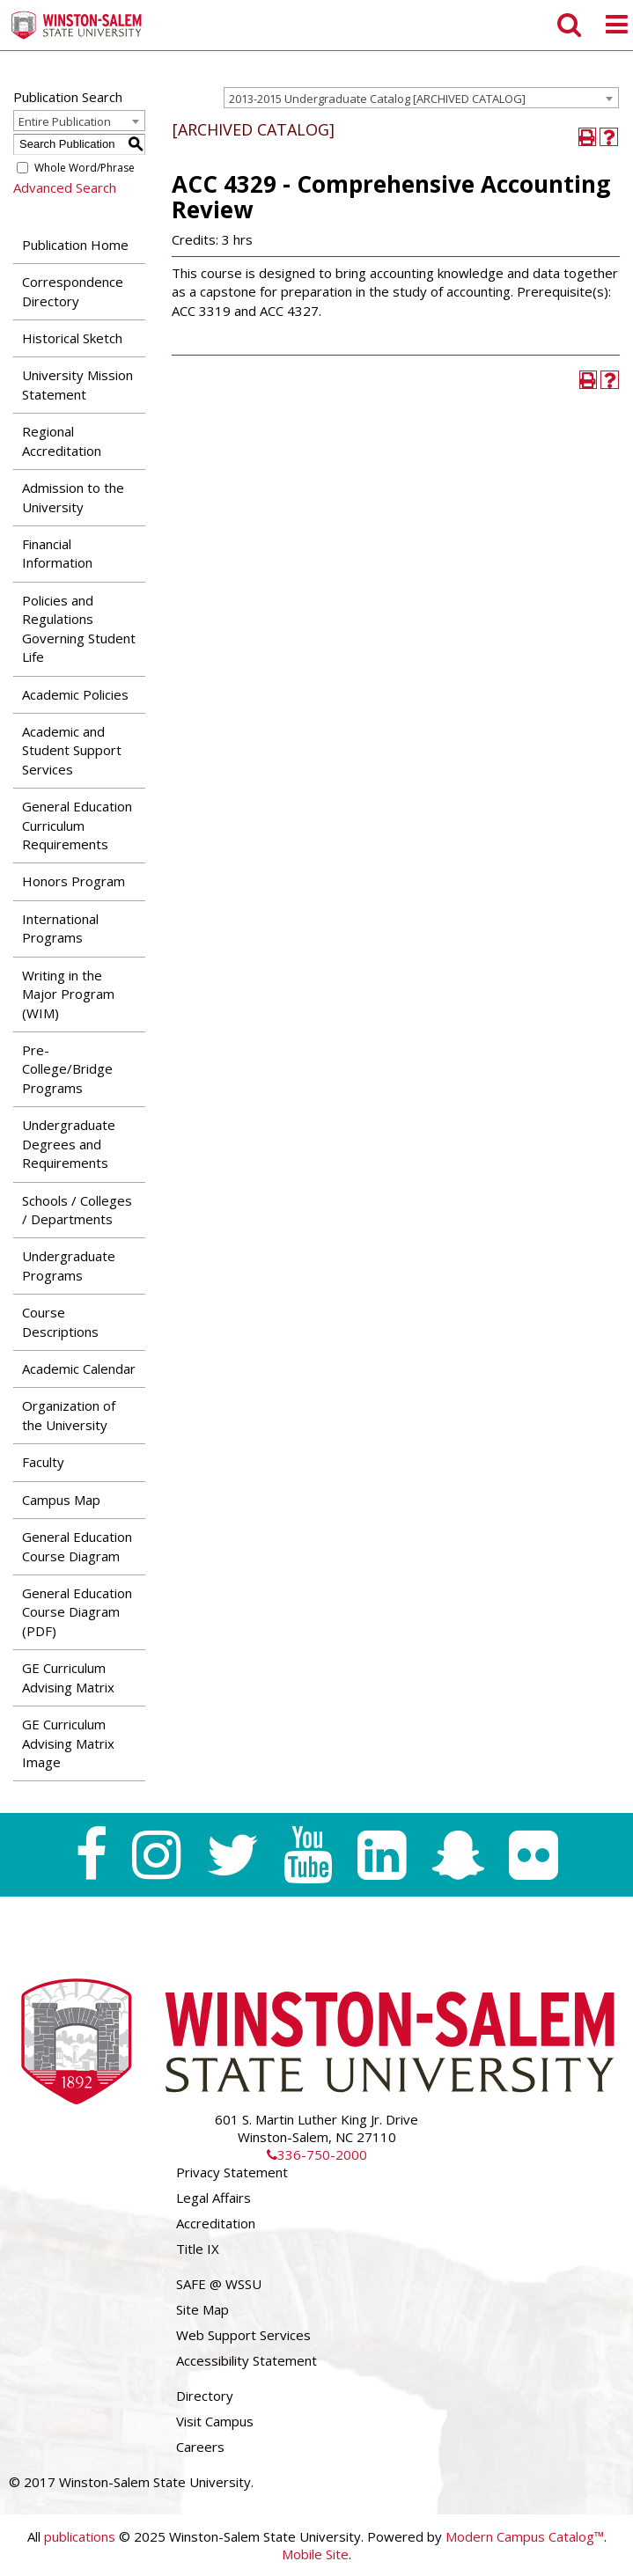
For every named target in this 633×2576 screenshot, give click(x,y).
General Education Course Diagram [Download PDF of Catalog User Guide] (77, 1546)
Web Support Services (243, 2335)
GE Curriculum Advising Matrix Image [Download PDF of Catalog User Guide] (68, 1743)
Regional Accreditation (61, 440)
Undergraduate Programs (68, 1265)
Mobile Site (315, 2554)
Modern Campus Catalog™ (524, 2536)
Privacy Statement (232, 2172)
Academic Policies (75, 694)
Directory (204, 2395)
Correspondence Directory (72, 291)
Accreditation (215, 2223)
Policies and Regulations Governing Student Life (79, 628)
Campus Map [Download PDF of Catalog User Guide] (61, 1499)
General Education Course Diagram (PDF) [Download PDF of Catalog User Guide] (77, 1612)
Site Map (202, 2309)
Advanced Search (64, 187)
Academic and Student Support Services (71, 750)
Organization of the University (68, 1415)
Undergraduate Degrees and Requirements (68, 1143)
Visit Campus (215, 2421)
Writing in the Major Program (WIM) (68, 994)
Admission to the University (73, 497)
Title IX (197, 2248)
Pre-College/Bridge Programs (67, 1069)
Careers (200, 2446)
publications (79, 2536)
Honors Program (73, 881)
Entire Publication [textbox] (64, 121)
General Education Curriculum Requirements (77, 825)
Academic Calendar (79, 1368)
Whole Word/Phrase (84, 167)
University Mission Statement (77, 384)
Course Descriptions (60, 1321)
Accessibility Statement (246, 2360)
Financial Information (57, 553)
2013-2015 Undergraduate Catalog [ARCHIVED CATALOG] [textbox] (377, 98)
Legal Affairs (213, 2197)
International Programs (60, 928)
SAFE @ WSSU (218, 2284)
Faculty (43, 1462)
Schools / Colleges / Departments (77, 1210)
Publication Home (75, 244)
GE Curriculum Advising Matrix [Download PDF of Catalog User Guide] (68, 1677)
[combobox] (421, 97)
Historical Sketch (72, 338)
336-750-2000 (317, 2154)
